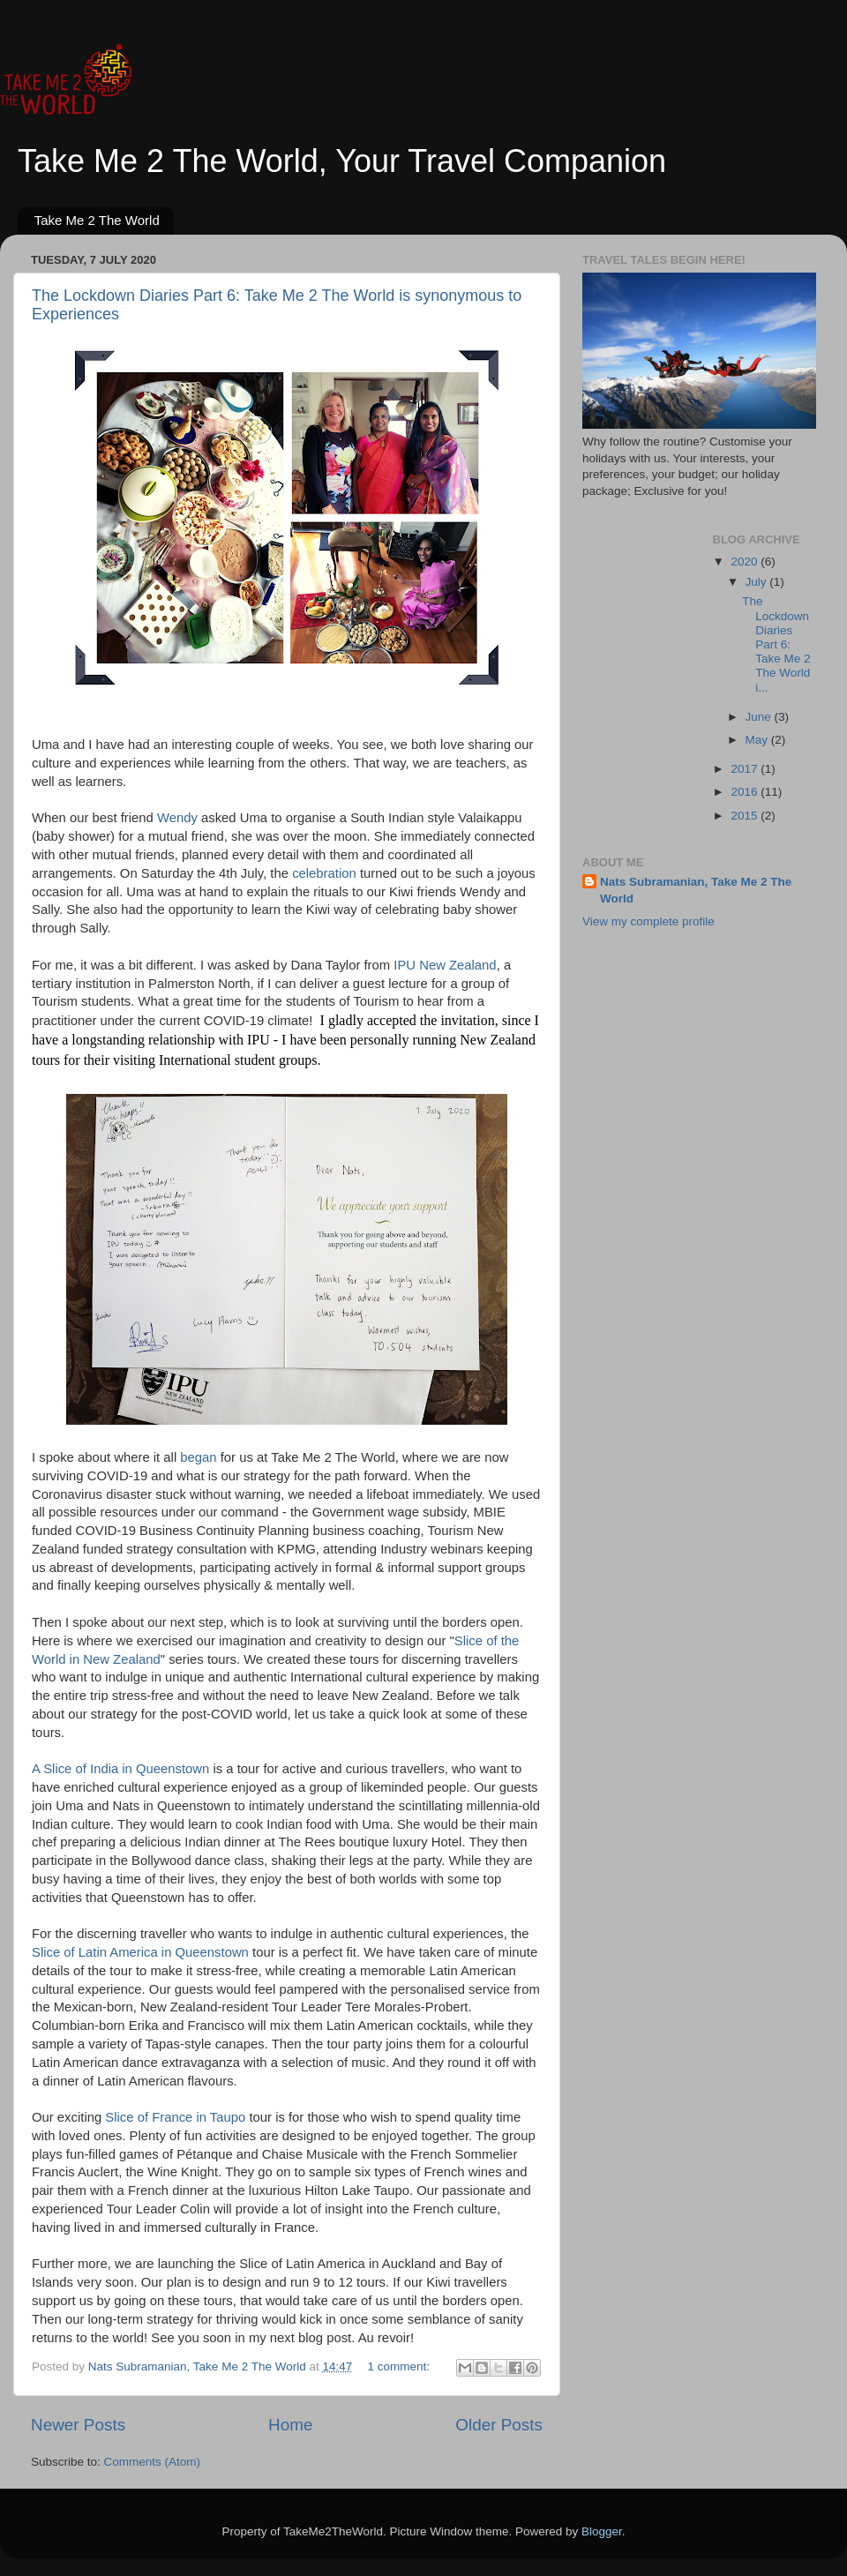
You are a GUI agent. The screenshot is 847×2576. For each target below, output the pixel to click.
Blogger (601, 2531)
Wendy (179, 818)
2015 (746, 815)
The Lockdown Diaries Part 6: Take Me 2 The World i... (776, 644)
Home (290, 2424)
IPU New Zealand (445, 965)
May (758, 739)
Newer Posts (78, 2424)
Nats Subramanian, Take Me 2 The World (695, 890)
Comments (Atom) (152, 2461)
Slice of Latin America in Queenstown (140, 1952)
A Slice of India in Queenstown (120, 1769)
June (760, 716)
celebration (326, 873)
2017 (746, 768)
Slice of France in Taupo (175, 2117)
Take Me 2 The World (97, 220)
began (200, 1457)
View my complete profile (648, 921)
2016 (746, 791)
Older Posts (499, 2424)
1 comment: (400, 2366)
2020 (746, 561)
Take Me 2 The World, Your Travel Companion (342, 161)
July (758, 581)
